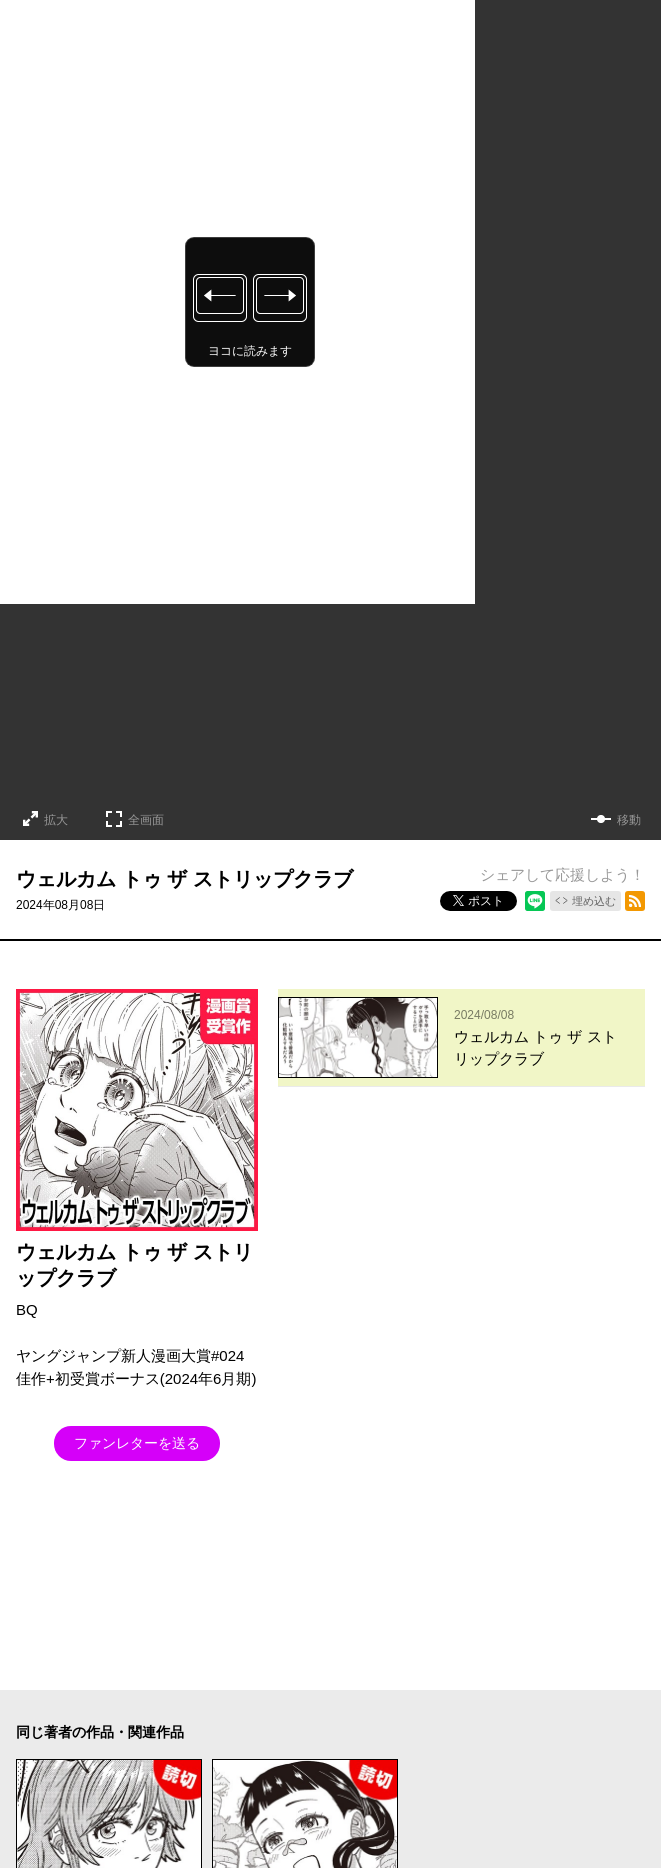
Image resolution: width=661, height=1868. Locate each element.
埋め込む (594, 901)
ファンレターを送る (137, 1443)
